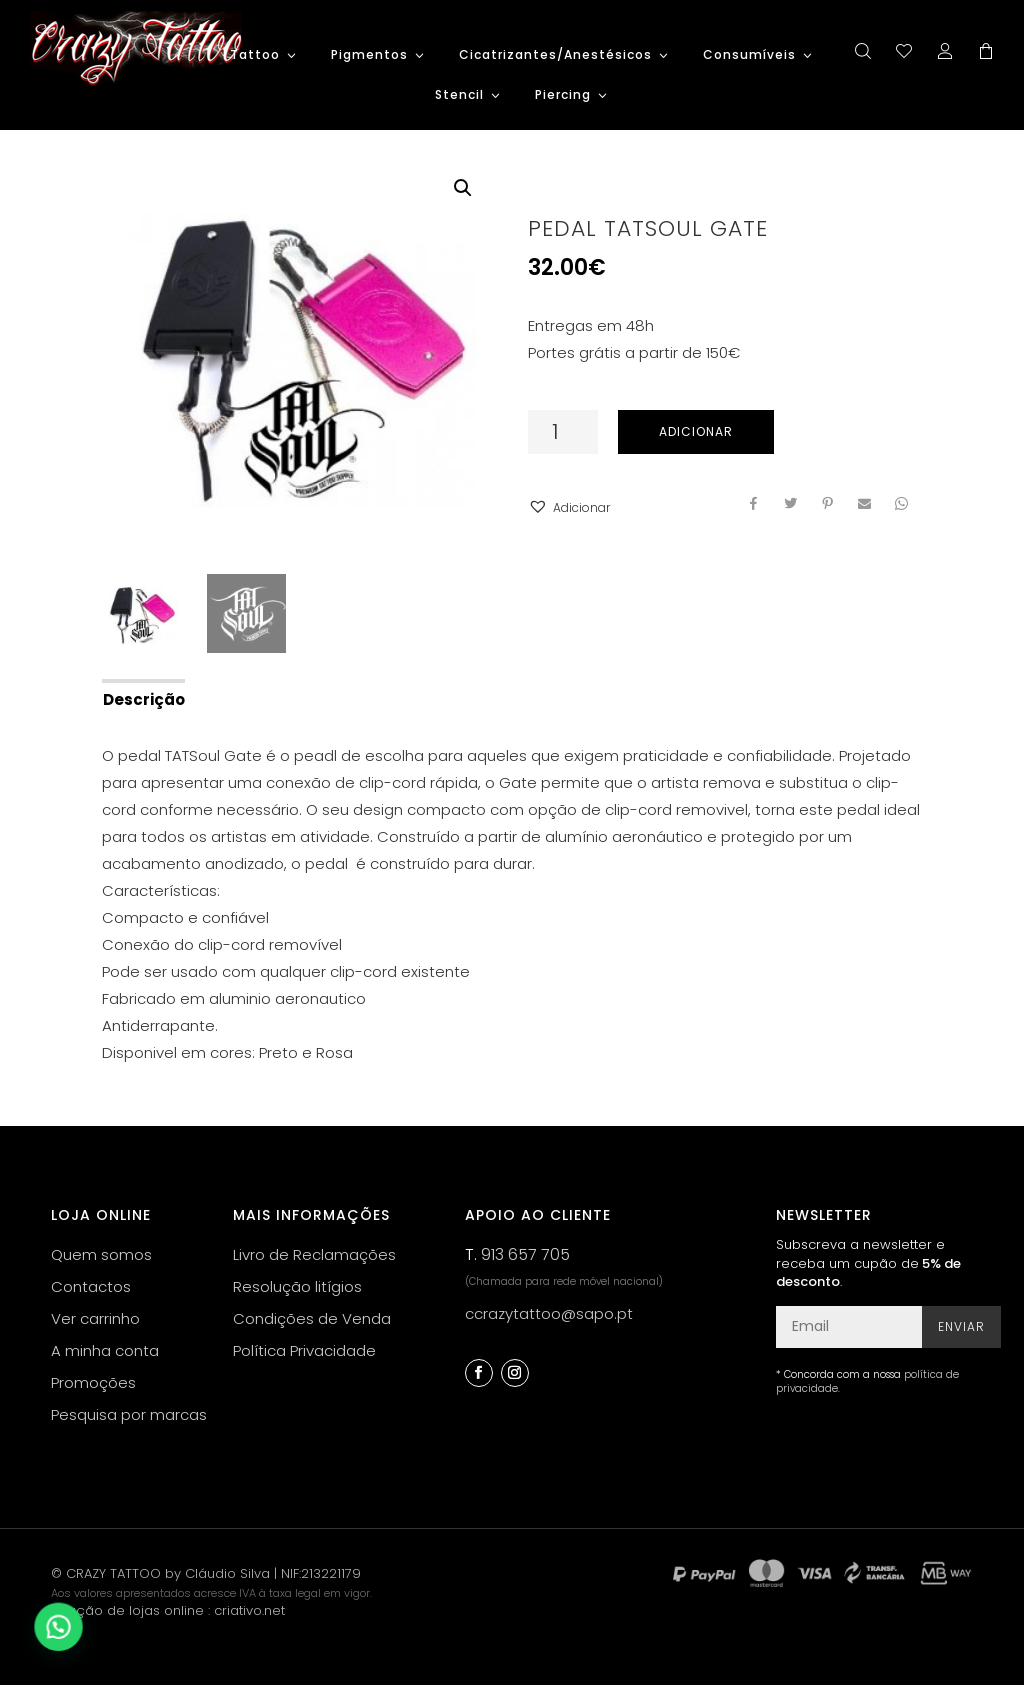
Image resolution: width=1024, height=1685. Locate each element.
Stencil (459, 95)
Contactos (91, 1286)
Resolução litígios (297, 1286)
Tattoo (255, 55)
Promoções (93, 1382)
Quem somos (101, 1254)
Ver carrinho (95, 1318)
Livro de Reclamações (314, 1254)
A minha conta (105, 1350)
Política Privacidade (304, 1350)
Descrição (144, 699)
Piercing (563, 95)
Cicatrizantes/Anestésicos (555, 55)
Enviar (961, 1326)
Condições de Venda (312, 1318)
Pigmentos (369, 55)
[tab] (142, 698)
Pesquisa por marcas (129, 1414)
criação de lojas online (127, 1610)
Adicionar (696, 431)
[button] (569, 507)
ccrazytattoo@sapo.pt (549, 1313)
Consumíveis (749, 55)
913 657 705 (525, 1254)
